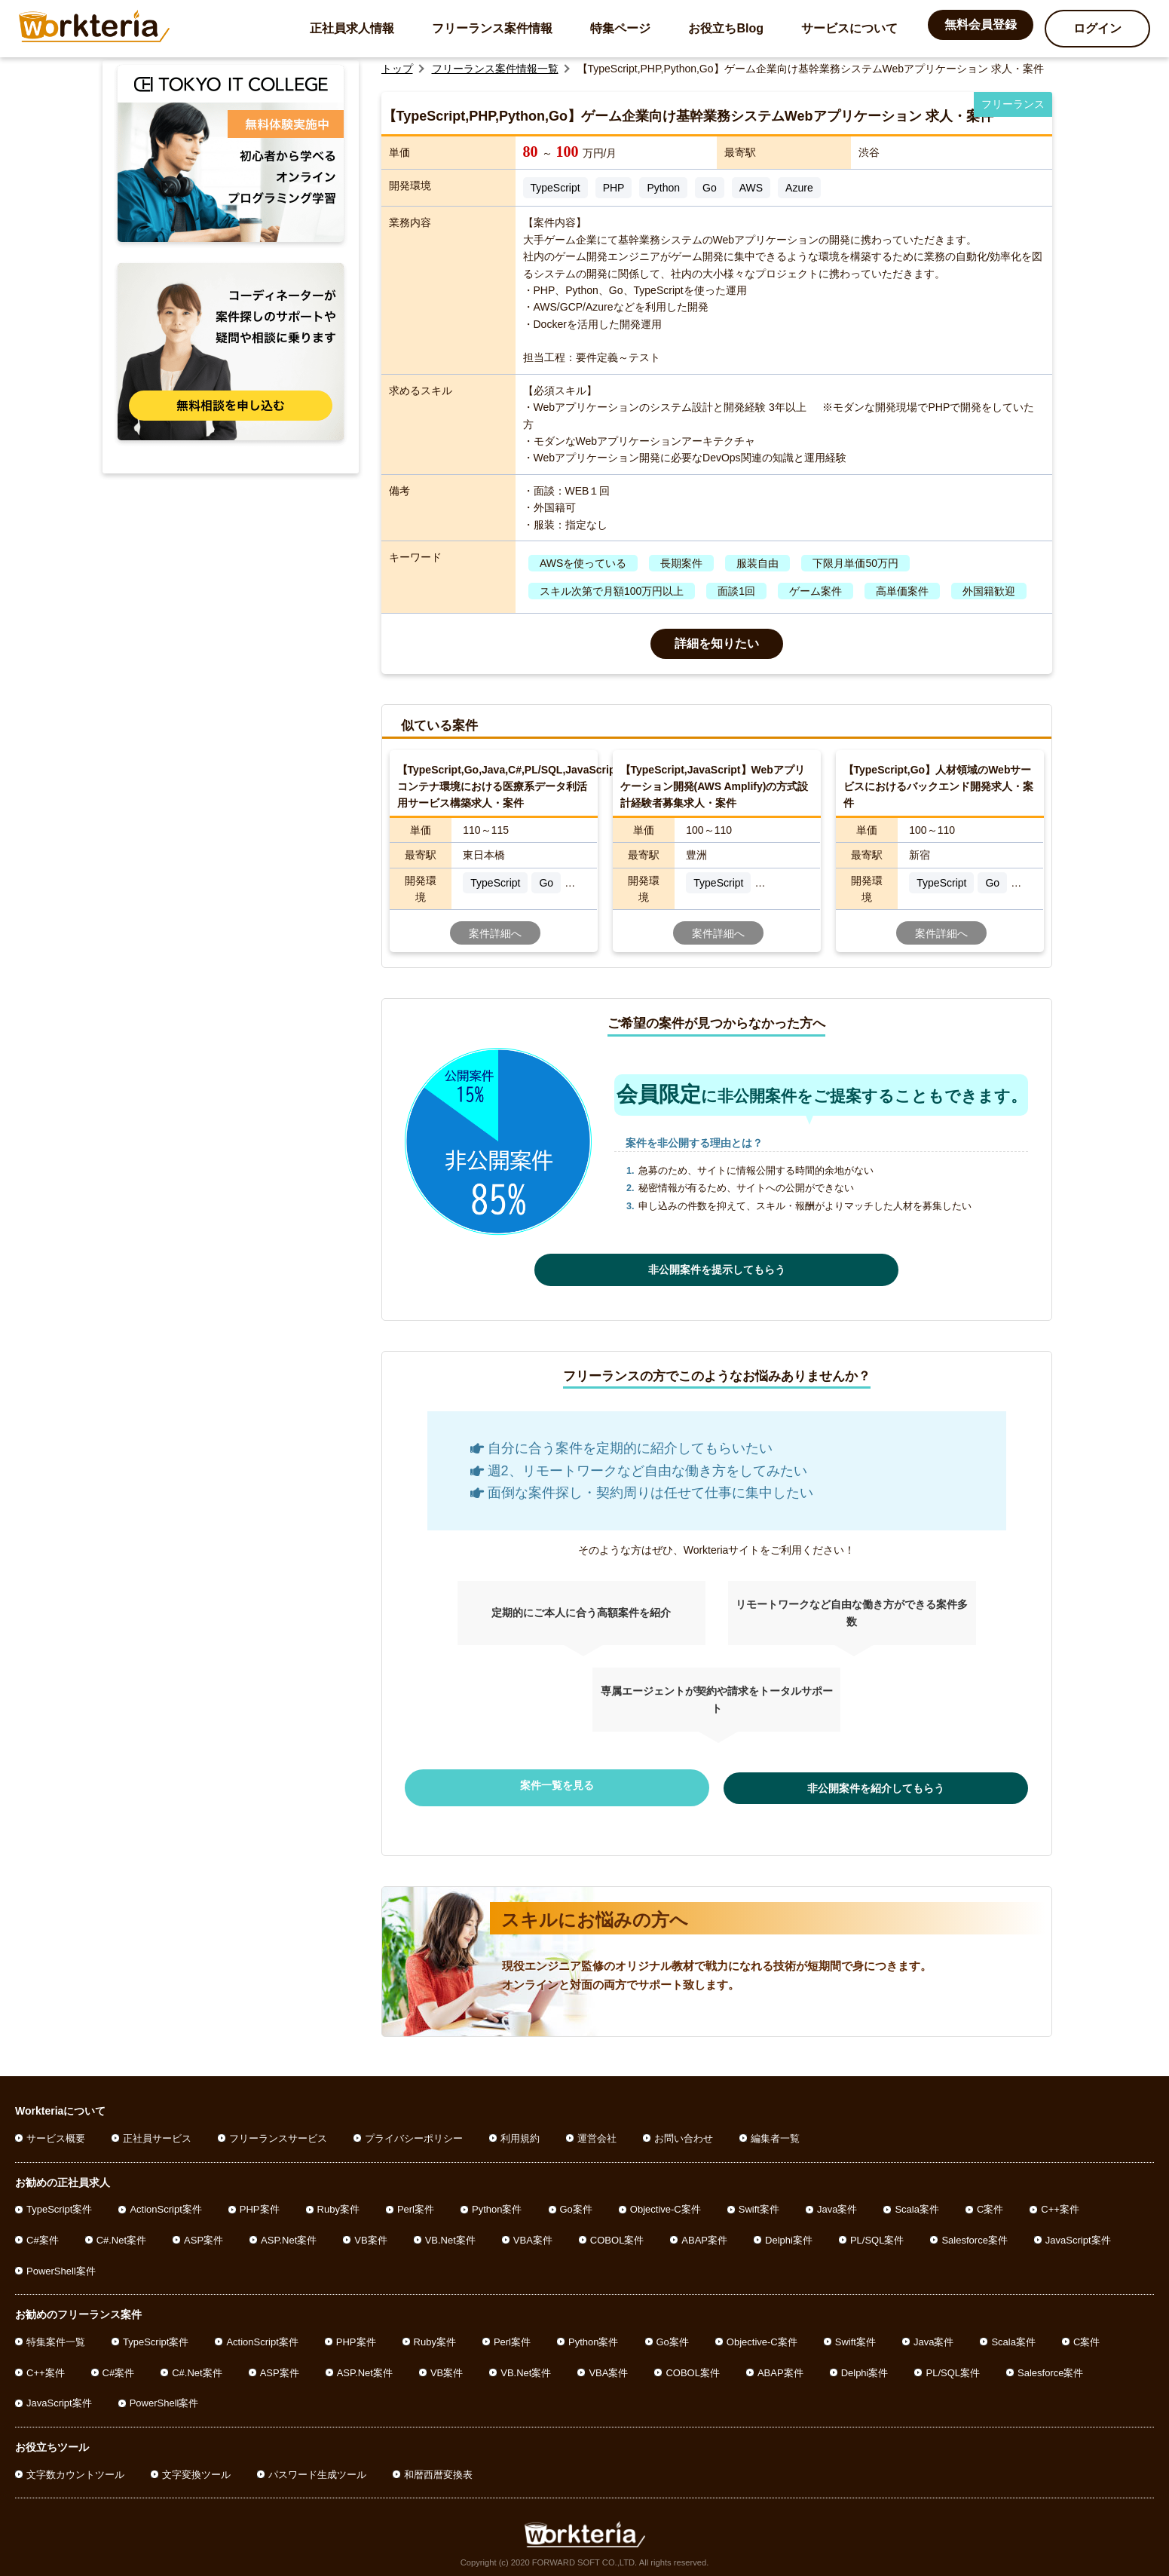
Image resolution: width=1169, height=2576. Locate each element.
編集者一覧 (775, 2133)
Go (709, 188)
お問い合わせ (683, 2133)
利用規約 (520, 2133)
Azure (799, 188)
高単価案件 (902, 591)
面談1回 (736, 591)
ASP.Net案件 (289, 2235)
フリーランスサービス (278, 2133)
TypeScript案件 (59, 2204)
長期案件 (681, 563)
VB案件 (370, 2235)
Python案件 (497, 2204)
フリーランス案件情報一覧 (495, 69)
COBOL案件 (617, 2235)
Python (663, 188)
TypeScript (555, 188)
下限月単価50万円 (855, 563)
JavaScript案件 (1078, 2235)
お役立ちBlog (726, 28)
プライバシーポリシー (414, 2133)
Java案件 (837, 2204)
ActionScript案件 (165, 2204)
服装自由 (757, 563)
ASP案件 (203, 2235)
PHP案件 (260, 2204)
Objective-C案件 (665, 2204)
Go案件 (576, 2204)
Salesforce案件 (974, 2235)
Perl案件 (415, 2204)
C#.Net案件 (121, 2235)
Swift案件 (759, 2204)
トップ (397, 69)
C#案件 (42, 2235)
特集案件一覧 (55, 2336)
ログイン (1097, 28)
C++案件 (1060, 2204)
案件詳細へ (495, 933)
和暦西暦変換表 (438, 2469)
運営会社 (597, 2133)
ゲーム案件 (815, 591)
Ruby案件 (338, 2204)
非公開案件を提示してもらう (716, 1269)
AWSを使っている (583, 563)
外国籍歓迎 (988, 591)
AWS (751, 188)
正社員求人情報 (352, 28)
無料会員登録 (980, 24)
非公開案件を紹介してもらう (841, 1785)
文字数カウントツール (75, 2469)
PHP (614, 188)
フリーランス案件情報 (492, 28)
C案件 (990, 2204)
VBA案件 (532, 2235)
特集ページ (620, 28)
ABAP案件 (704, 2235)
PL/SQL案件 (877, 2235)
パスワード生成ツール (317, 2469)
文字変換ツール (196, 2469)
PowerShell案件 (61, 2265)
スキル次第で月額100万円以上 (612, 591)
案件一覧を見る (592, 1785)
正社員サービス (157, 2133)
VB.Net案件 (450, 2235)
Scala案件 (917, 2204)
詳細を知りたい (717, 643)
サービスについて (849, 28)
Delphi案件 (788, 2235)
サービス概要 (55, 2133)
